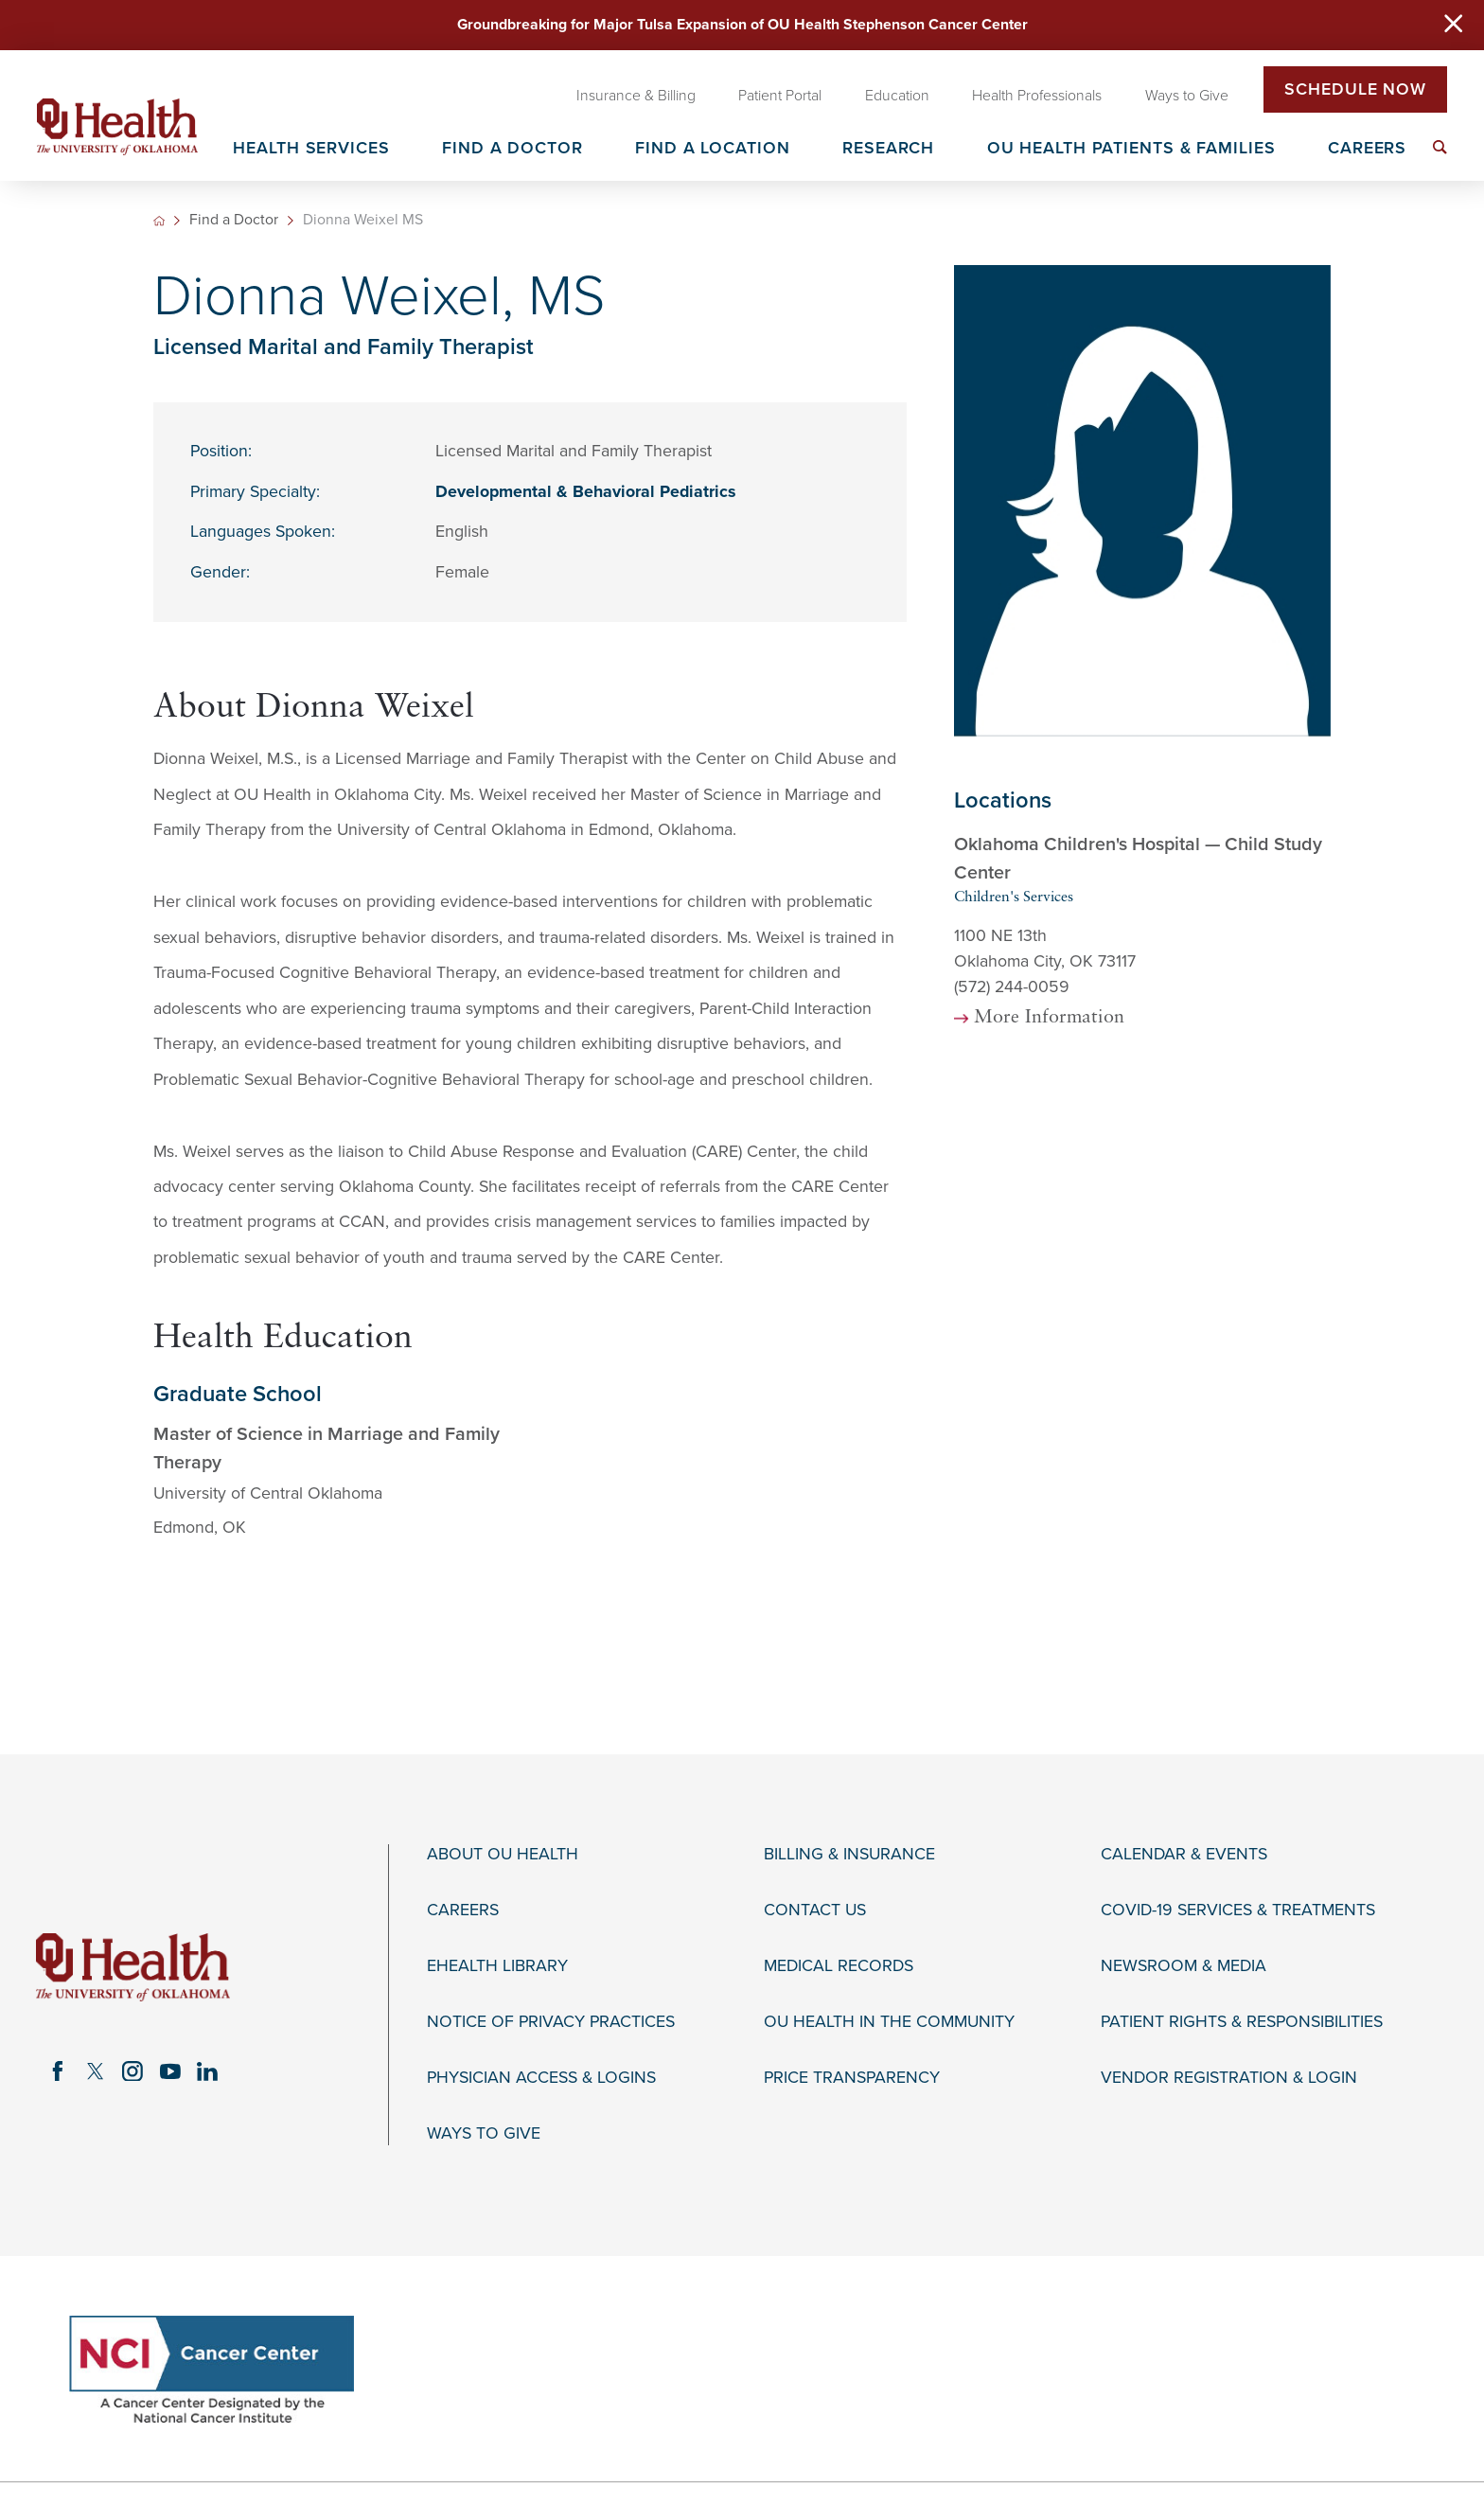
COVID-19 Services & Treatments (1238, 1910)
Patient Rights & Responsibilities (1242, 2022)
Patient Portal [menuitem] (780, 95)
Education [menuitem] (897, 95)
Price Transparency (852, 2078)
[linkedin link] (208, 2071)
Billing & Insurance (849, 1854)
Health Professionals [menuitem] (1037, 95)
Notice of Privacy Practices (551, 2022)
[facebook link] (58, 2071)
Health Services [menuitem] (311, 149)
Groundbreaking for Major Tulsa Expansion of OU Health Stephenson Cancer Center (742, 24)
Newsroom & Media (1183, 1966)
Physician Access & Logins (541, 2078)
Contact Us (815, 1910)
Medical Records (838, 1966)
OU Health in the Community (889, 2022)
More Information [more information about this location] (1049, 1018)
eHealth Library (497, 1966)
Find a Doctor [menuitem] (512, 149)
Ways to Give (483, 2133)
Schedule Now (1355, 89)
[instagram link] (132, 2071)
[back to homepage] (159, 220)
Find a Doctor (233, 220)
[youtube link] (170, 2071)
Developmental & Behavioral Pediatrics (585, 492)
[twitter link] (96, 2071)
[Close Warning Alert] (1453, 25)
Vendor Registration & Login (1229, 2078)
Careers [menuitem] (1367, 149)
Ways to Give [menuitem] (1186, 95)
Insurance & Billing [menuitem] (636, 95)
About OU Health (502, 1854)
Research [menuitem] (888, 149)
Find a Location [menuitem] (712, 149)
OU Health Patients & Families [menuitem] (1131, 149)
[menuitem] (1440, 147)
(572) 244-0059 (1011, 987)
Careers (463, 1910)
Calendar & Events (1184, 1854)
